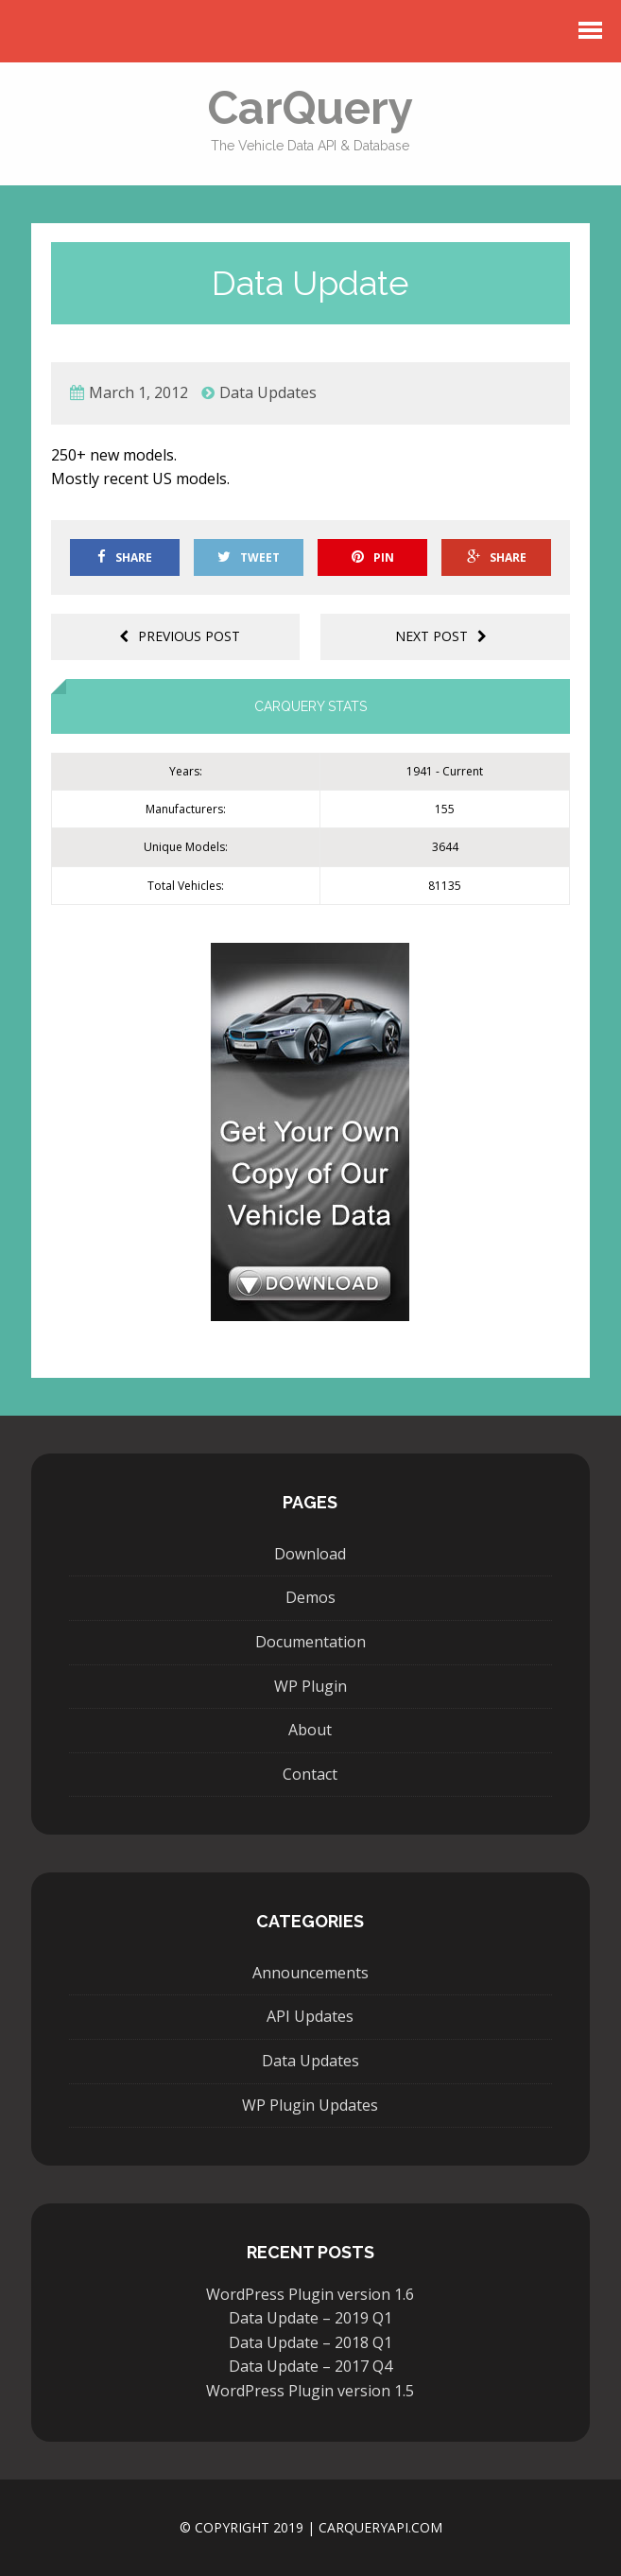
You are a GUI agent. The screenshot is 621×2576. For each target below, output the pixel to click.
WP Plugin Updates (310, 2105)
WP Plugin (310, 1686)
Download (310, 1553)
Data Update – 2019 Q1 (310, 2317)
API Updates (310, 2016)
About (310, 1729)
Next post (441, 636)
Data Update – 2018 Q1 (310, 2342)
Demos (310, 1597)
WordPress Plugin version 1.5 (310, 2390)
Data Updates (268, 392)
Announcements (310, 1972)
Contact (310, 1774)
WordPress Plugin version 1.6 (310, 2294)
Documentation (310, 1641)
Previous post (179, 636)
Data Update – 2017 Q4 (310, 2366)
